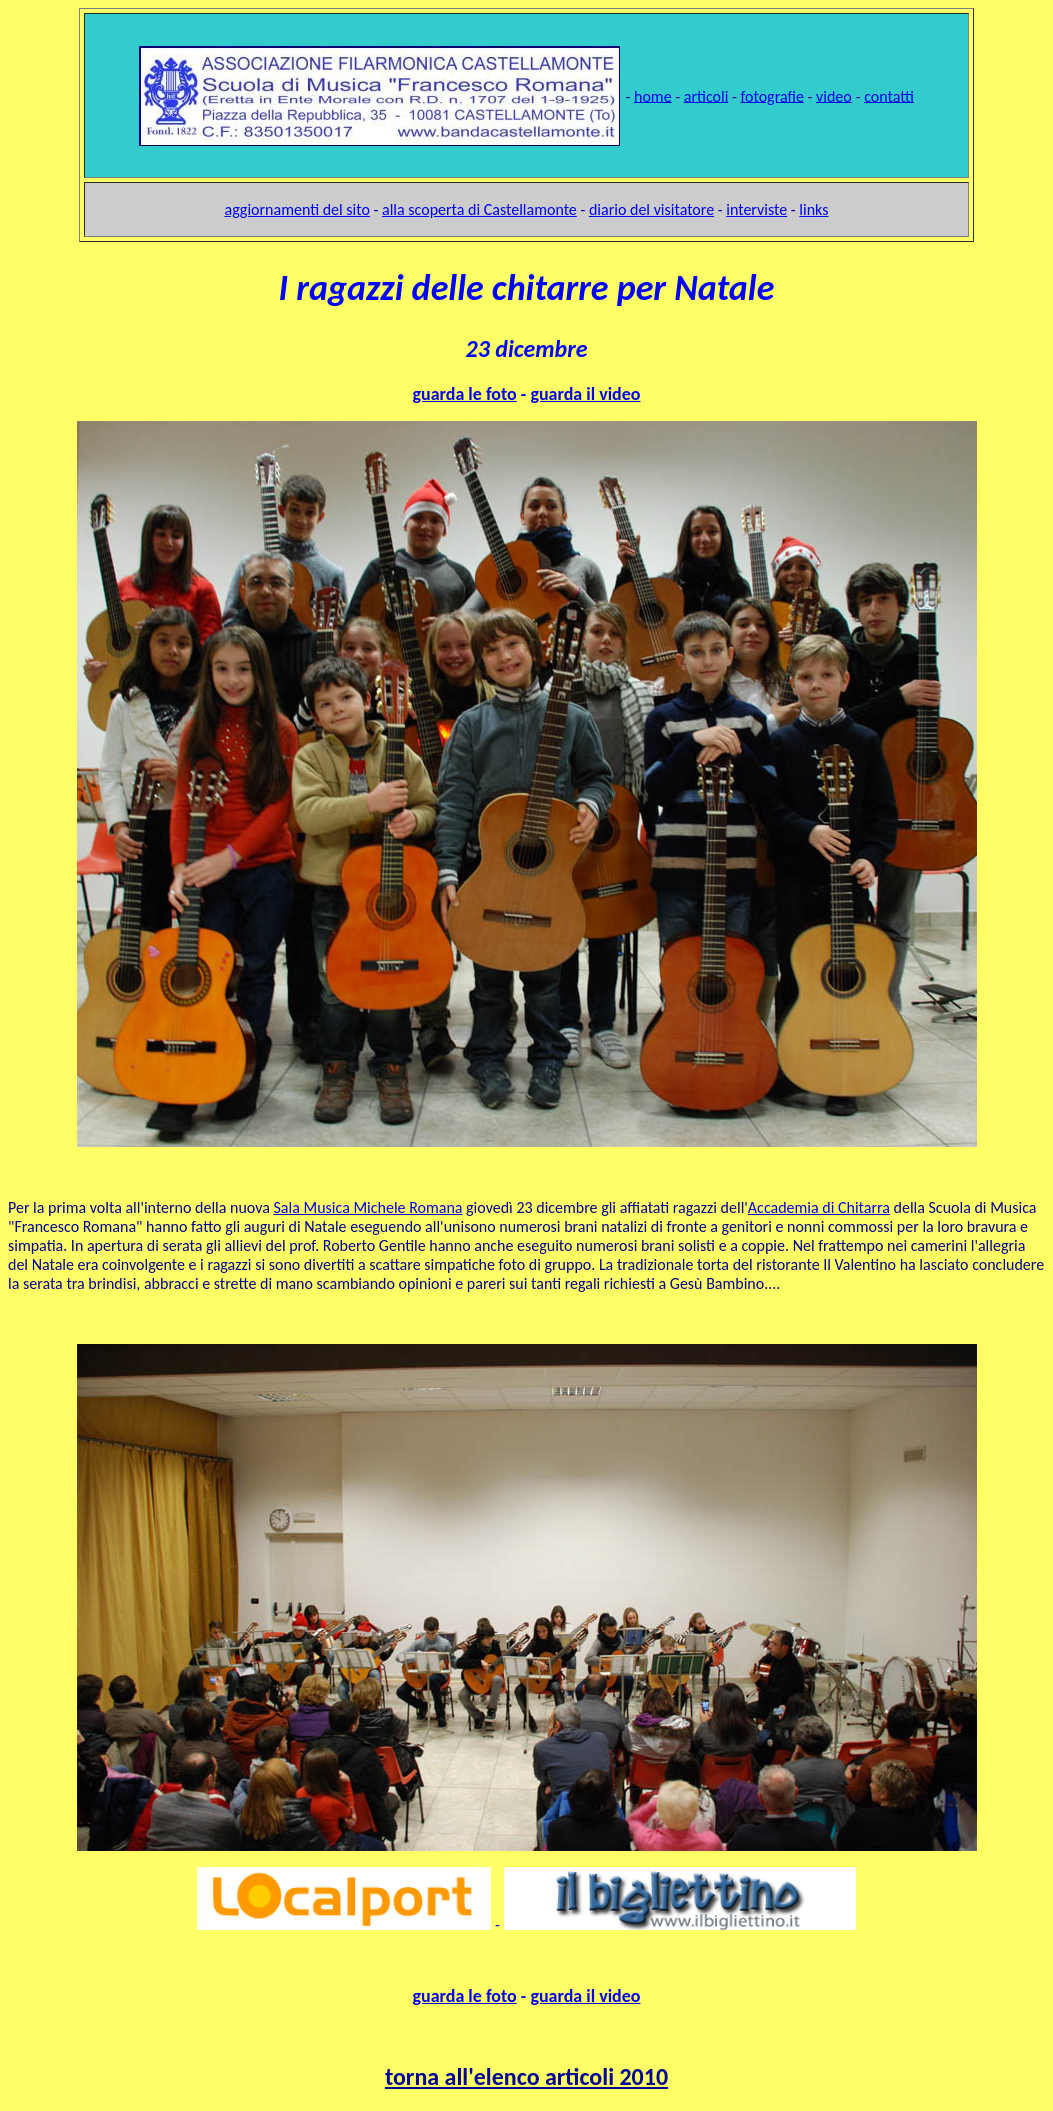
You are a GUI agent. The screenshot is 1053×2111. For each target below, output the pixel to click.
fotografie (771, 95)
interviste (756, 209)
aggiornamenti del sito (297, 209)
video (834, 95)
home (653, 95)
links (813, 209)
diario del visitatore (651, 209)
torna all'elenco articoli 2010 (526, 2076)
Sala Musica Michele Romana (368, 1207)
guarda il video (585, 394)
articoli (706, 95)
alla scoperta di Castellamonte (479, 209)
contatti (889, 95)
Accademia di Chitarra (819, 1207)
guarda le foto (464, 394)
